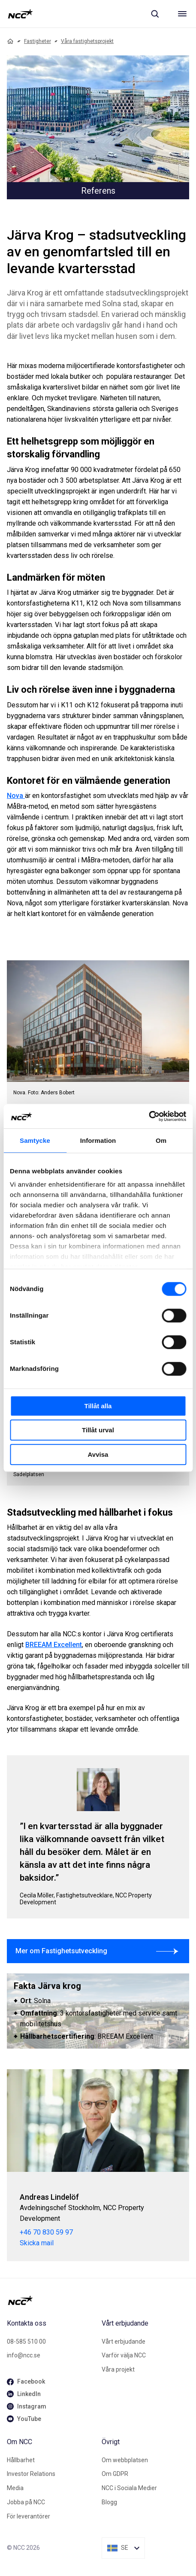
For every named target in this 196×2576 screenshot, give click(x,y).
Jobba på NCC (26, 2502)
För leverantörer (28, 2516)
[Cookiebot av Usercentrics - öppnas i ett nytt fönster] (148, 1116)
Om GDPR (115, 2473)
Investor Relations (31, 2473)
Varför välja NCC (124, 2355)
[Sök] (155, 13)
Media (15, 2488)
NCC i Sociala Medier (129, 2488)
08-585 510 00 (26, 2341)
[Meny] (182, 13)
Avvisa (98, 1454)
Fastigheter (37, 41)
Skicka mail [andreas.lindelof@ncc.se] (37, 2243)
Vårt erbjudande (123, 2341)
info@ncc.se (23, 2355)
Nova (16, 796)
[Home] (10, 41)
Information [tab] (98, 1140)
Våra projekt (118, 2369)
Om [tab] (161, 1140)
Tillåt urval (98, 1430)
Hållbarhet (21, 2460)
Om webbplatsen (125, 2460)
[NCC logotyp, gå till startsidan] (20, 13)
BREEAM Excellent (53, 1645)
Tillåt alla (98, 1406)
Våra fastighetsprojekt (87, 41)
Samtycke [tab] (35, 1140)
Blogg (109, 2502)
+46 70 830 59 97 (46, 2232)
